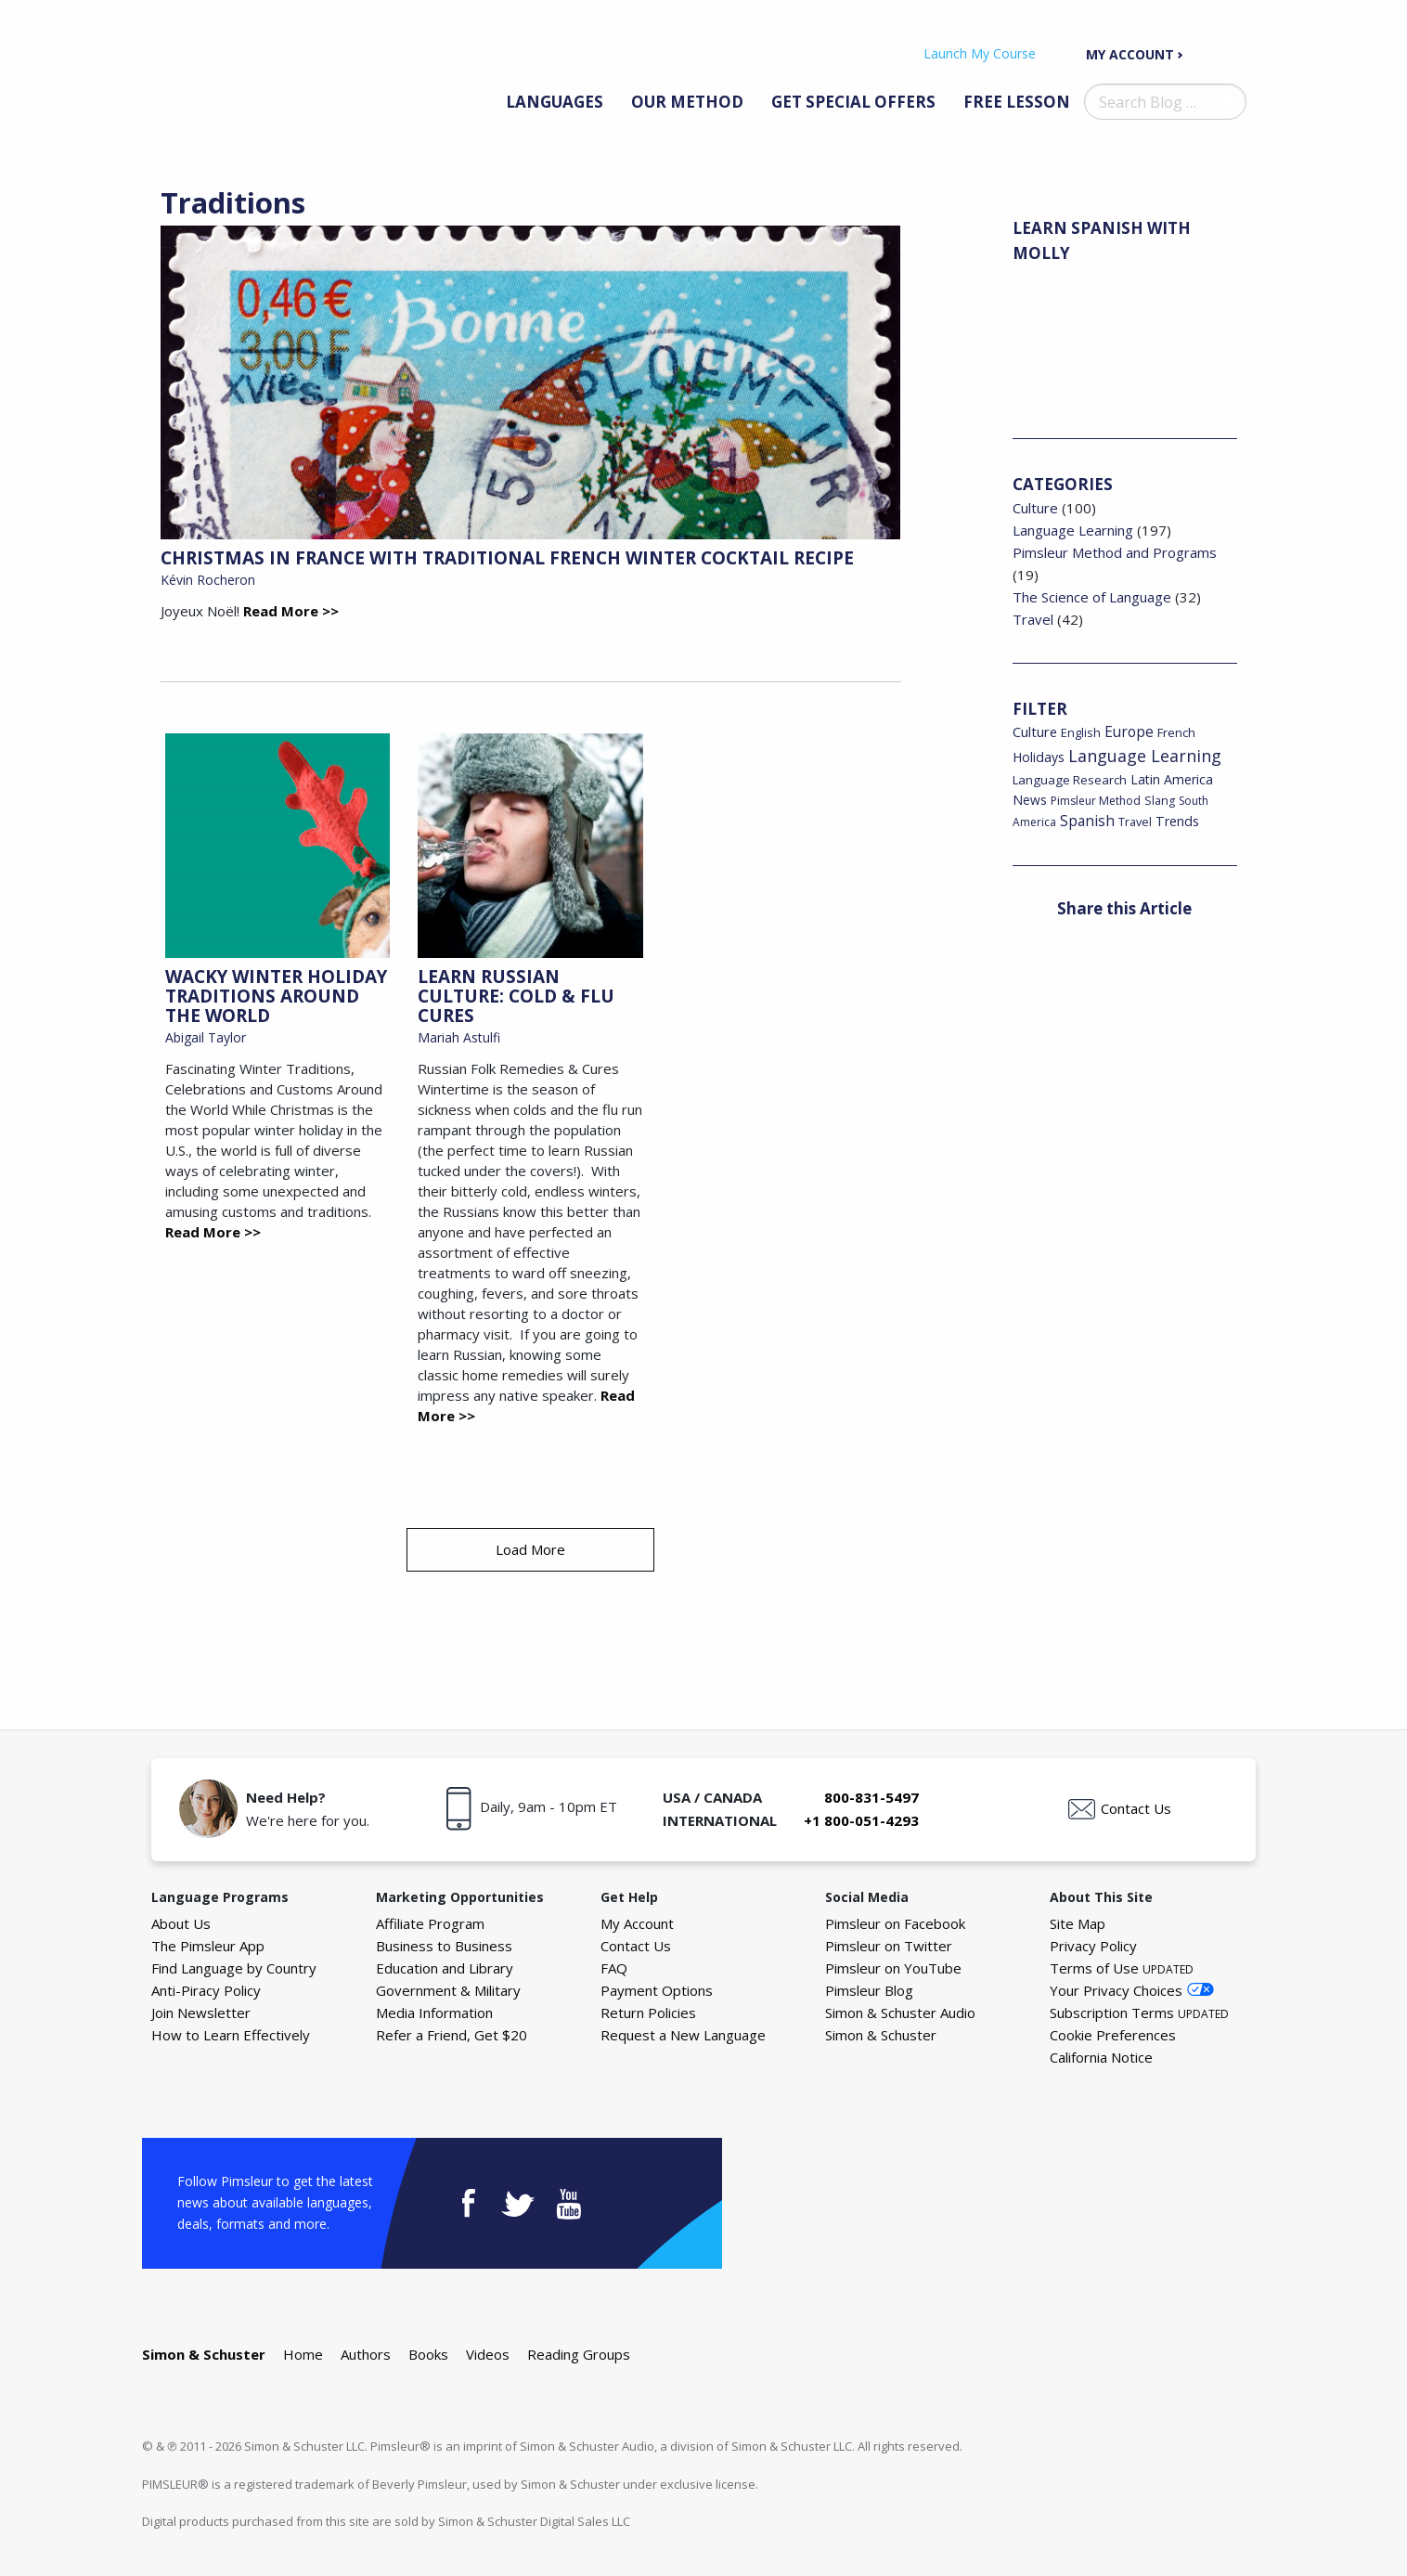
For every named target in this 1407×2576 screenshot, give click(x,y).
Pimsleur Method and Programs (1115, 552)
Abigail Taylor (205, 1037)
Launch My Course (979, 53)
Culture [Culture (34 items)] (1035, 731)
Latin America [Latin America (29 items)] (1171, 779)
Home (303, 2354)
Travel (1033, 619)
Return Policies (648, 2012)
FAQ (613, 1968)
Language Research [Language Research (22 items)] (1070, 779)
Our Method (687, 101)
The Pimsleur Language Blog (243, 73)
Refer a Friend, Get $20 (451, 2035)
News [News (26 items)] (1030, 800)
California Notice (1101, 2057)
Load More (530, 1549)
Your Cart (1227, 53)
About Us (181, 1923)
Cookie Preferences (1113, 2035)
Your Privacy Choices (1116, 1990)
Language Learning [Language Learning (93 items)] (1144, 755)
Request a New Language (683, 2035)
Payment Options (656, 1990)
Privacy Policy (1093, 1945)
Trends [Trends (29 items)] (1177, 821)
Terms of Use (1122, 1968)
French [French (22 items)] (1176, 732)
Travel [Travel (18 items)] (1135, 822)
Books (428, 2354)
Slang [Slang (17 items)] (1159, 801)
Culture (1035, 507)
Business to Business (444, 1945)
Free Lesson (1016, 101)
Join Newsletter (201, 2012)
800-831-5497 (871, 1797)
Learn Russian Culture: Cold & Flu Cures (516, 996)
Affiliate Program (430, 1923)
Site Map (1077, 1923)
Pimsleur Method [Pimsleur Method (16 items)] (1096, 801)
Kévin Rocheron (208, 580)
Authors (366, 2354)
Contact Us (1136, 1808)
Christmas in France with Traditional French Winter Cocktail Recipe (507, 558)
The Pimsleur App (208, 1945)
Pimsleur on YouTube (893, 1968)
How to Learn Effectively (230, 2035)
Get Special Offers (853, 101)
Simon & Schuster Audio (900, 2012)
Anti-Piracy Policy (206, 1990)
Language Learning (1073, 530)
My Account (1130, 54)
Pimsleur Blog (869, 1990)
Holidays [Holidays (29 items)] (1039, 757)
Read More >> (291, 611)
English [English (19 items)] (1081, 732)
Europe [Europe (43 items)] (1129, 732)
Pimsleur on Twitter (888, 1945)
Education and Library (444, 1968)
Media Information (434, 2012)
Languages (554, 101)
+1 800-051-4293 (861, 1820)
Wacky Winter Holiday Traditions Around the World (276, 996)
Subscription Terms (1139, 2012)
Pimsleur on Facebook (895, 1923)
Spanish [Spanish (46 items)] (1087, 820)
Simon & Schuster (880, 2035)
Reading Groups (578, 2354)
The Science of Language (1092, 597)
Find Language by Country (233, 1968)
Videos (488, 2354)
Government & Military (448, 1990)
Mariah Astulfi (459, 1037)
